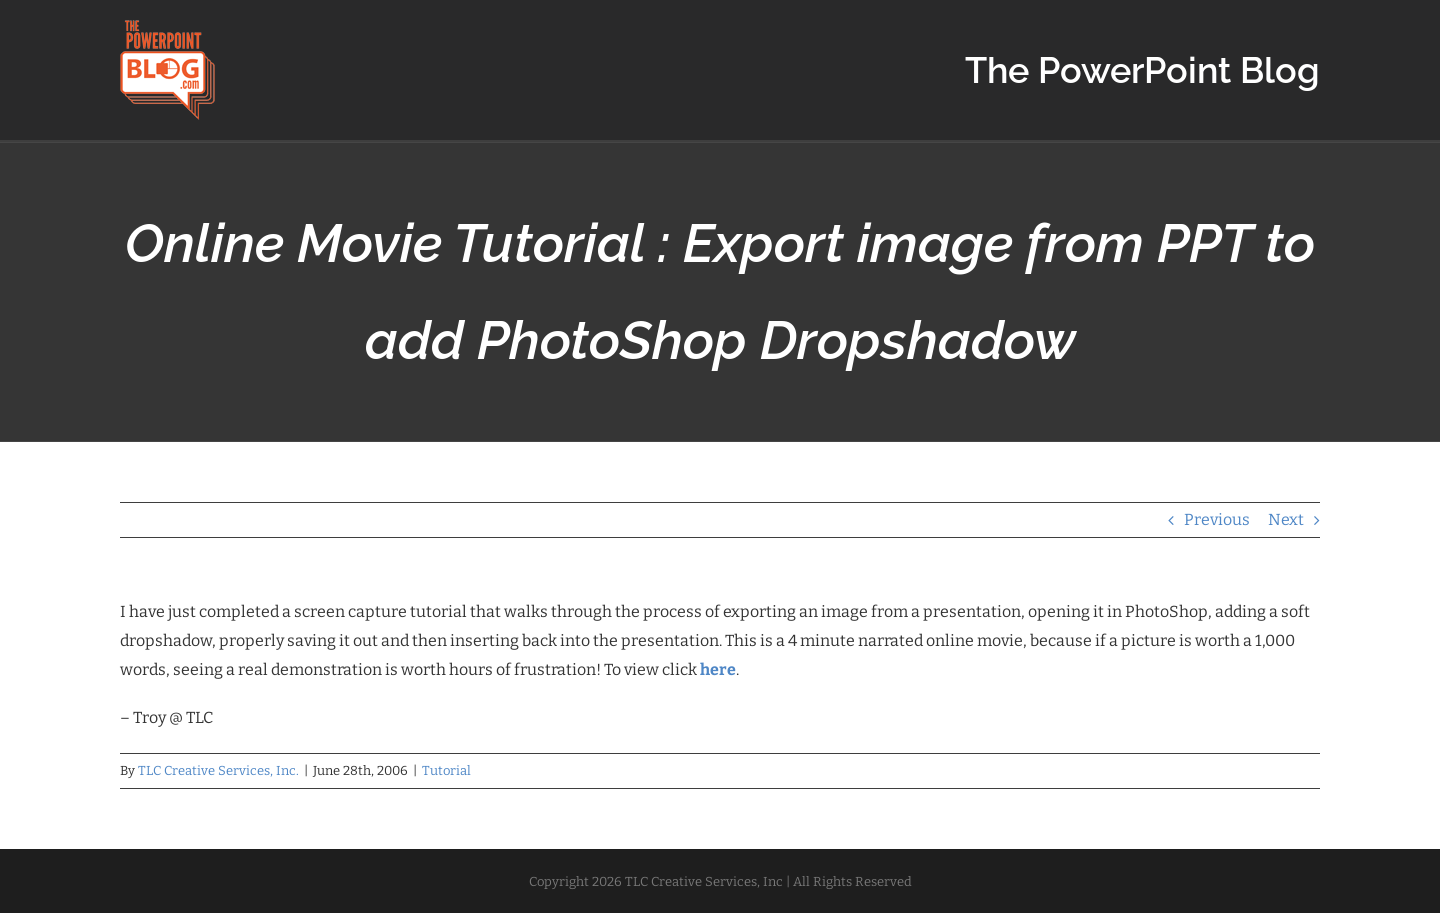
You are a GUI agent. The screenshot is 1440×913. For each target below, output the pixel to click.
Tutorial (446, 770)
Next (1286, 519)
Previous (1217, 519)
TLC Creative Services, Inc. (218, 770)
